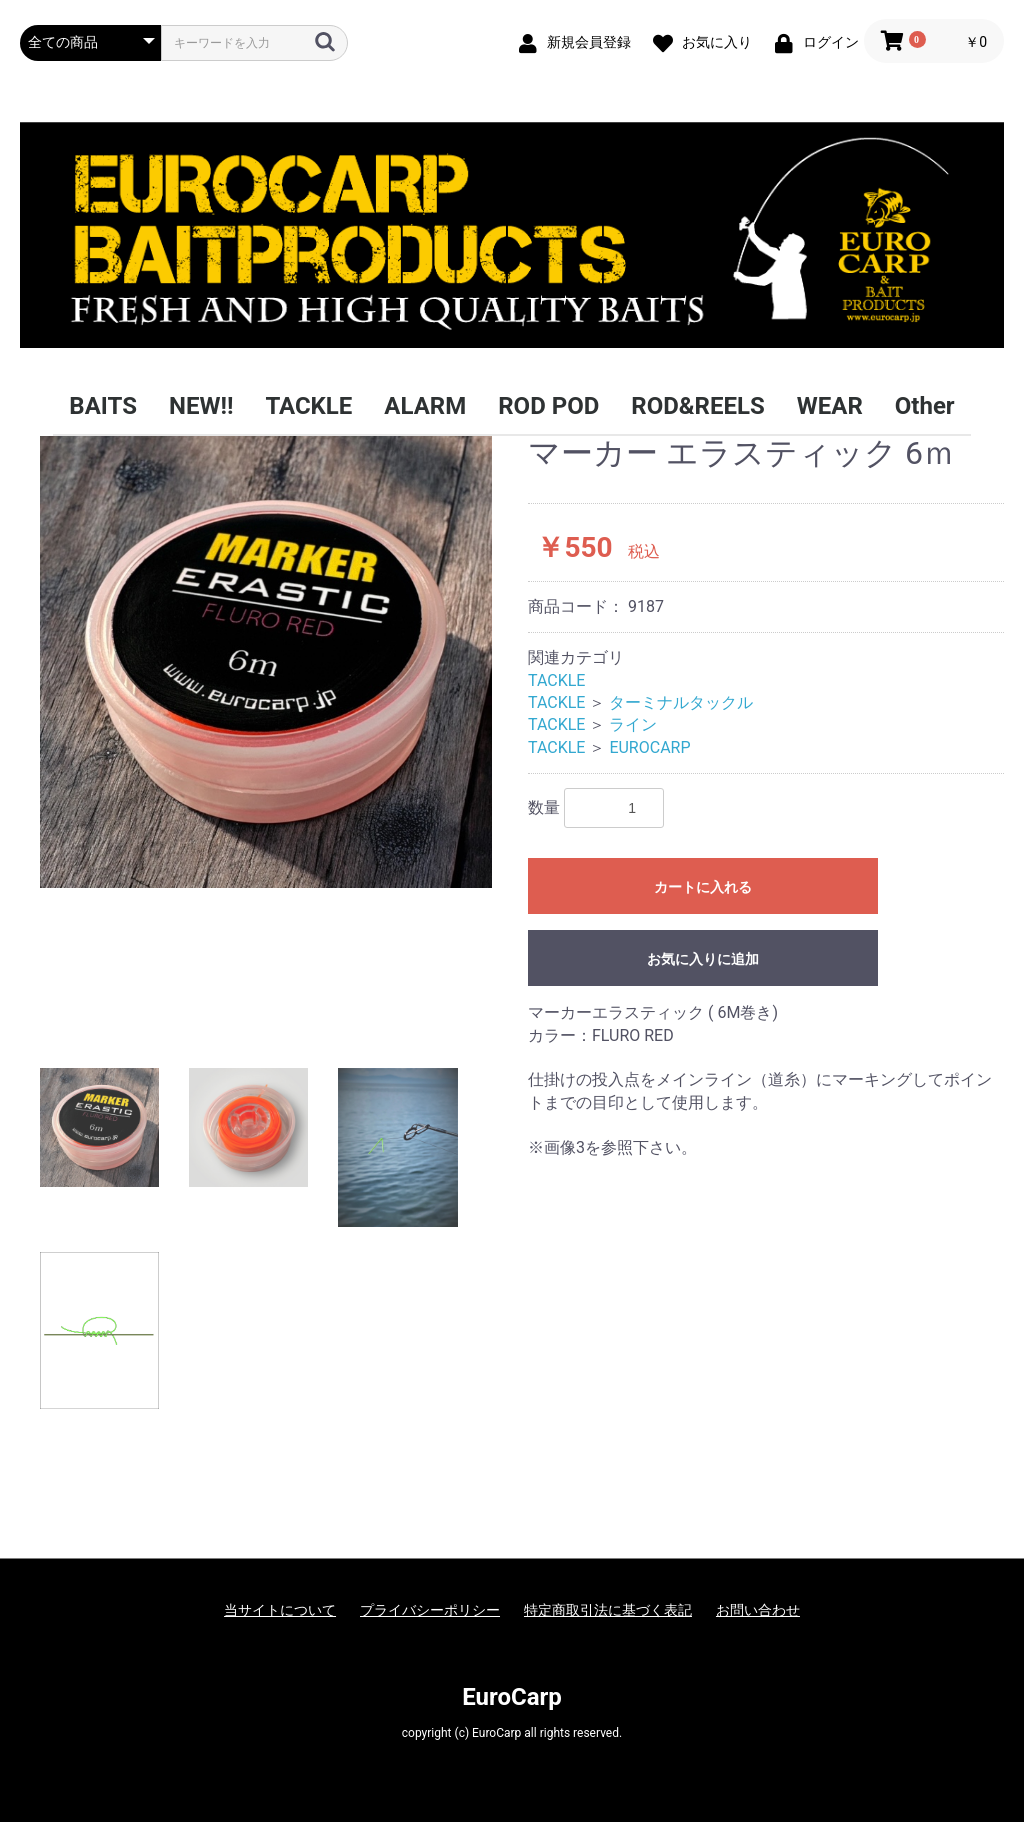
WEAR (830, 406)
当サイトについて (280, 1610)
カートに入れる (703, 887)
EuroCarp (512, 1697)
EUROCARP (649, 747)
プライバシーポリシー (430, 1610)
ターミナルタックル (681, 702)
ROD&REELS (697, 406)
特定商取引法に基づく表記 (608, 1610)
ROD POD (548, 406)
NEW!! (201, 406)
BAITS (103, 406)
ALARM (425, 406)
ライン (633, 724)
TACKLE (308, 406)
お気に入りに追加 (703, 959)
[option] (266, 662)
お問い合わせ (758, 1610)
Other (925, 406)
